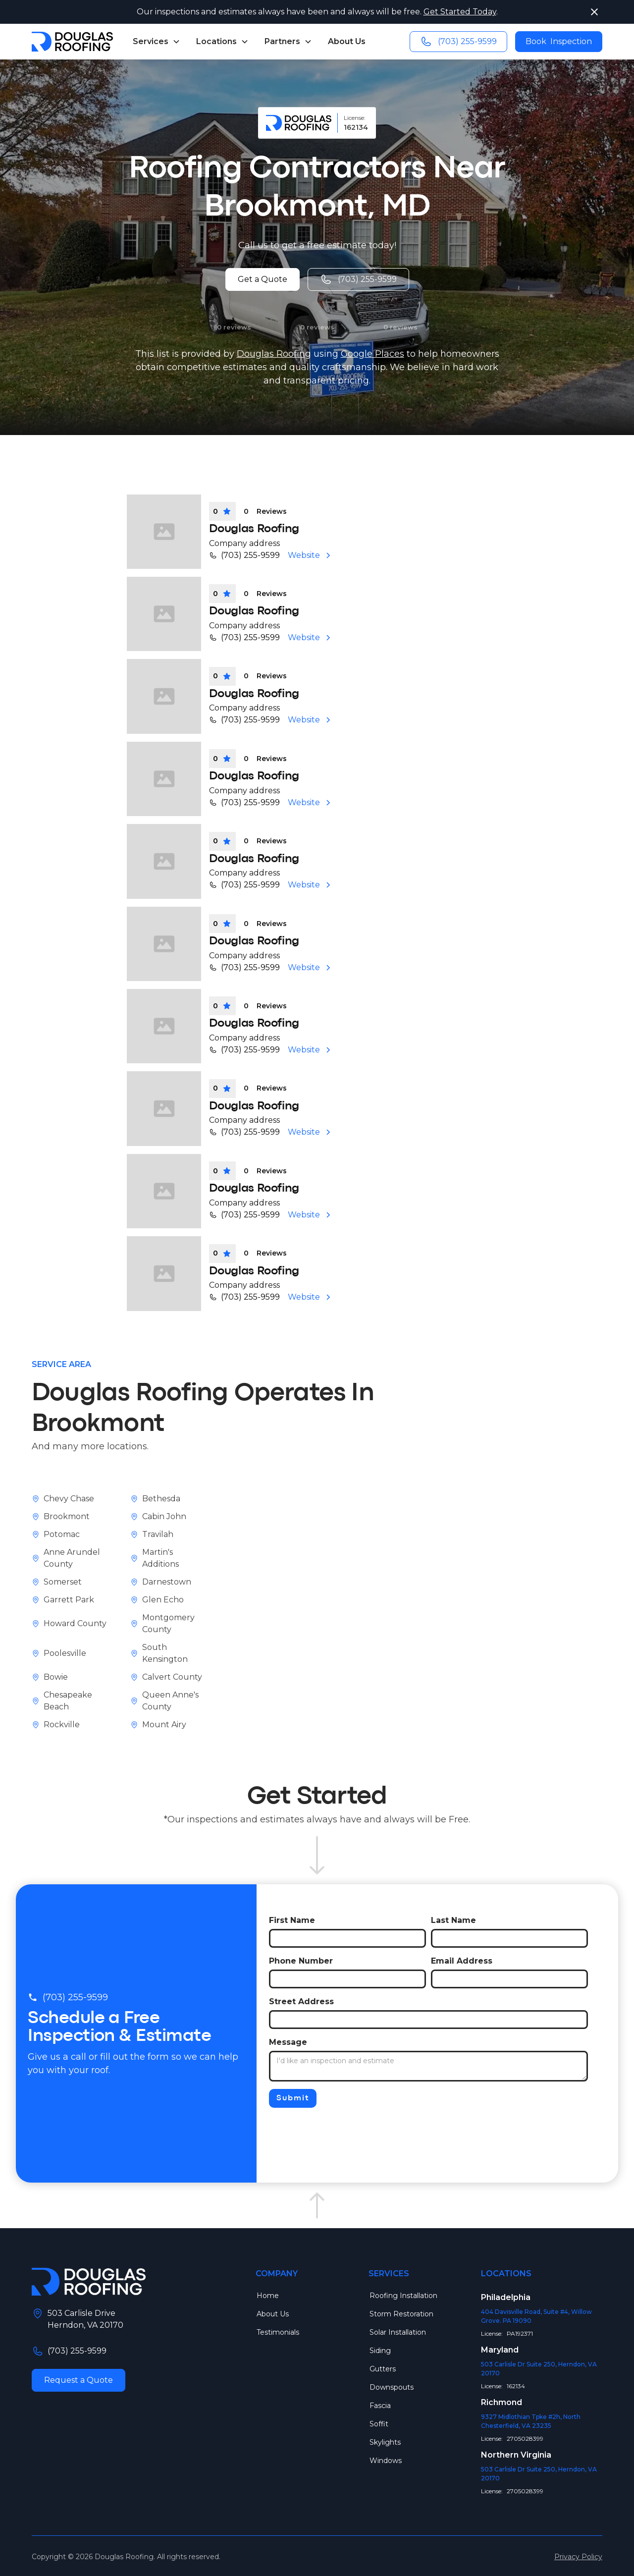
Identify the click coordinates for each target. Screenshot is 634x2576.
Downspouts (392, 2387)
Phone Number (301, 1961)
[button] (156, 42)
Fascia (380, 2405)
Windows (386, 2460)
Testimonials (278, 2332)
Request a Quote (78, 2380)
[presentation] (344, 2129)
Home (268, 2295)
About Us (347, 41)
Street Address (301, 2001)
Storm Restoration (401, 2313)
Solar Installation (398, 2332)
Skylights (385, 2442)
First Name (292, 1920)
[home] (72, 42)
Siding (380, 2350)
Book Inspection (559, 41)
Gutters (383, 2368)
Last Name (453, 1920)
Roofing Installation (403, 2295)
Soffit (379, 2423)
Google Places (372, 353)
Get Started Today (459, 11)
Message (288, 2042)
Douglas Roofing (274, 353)
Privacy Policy (578, 2556)
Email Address (461, 1961)
